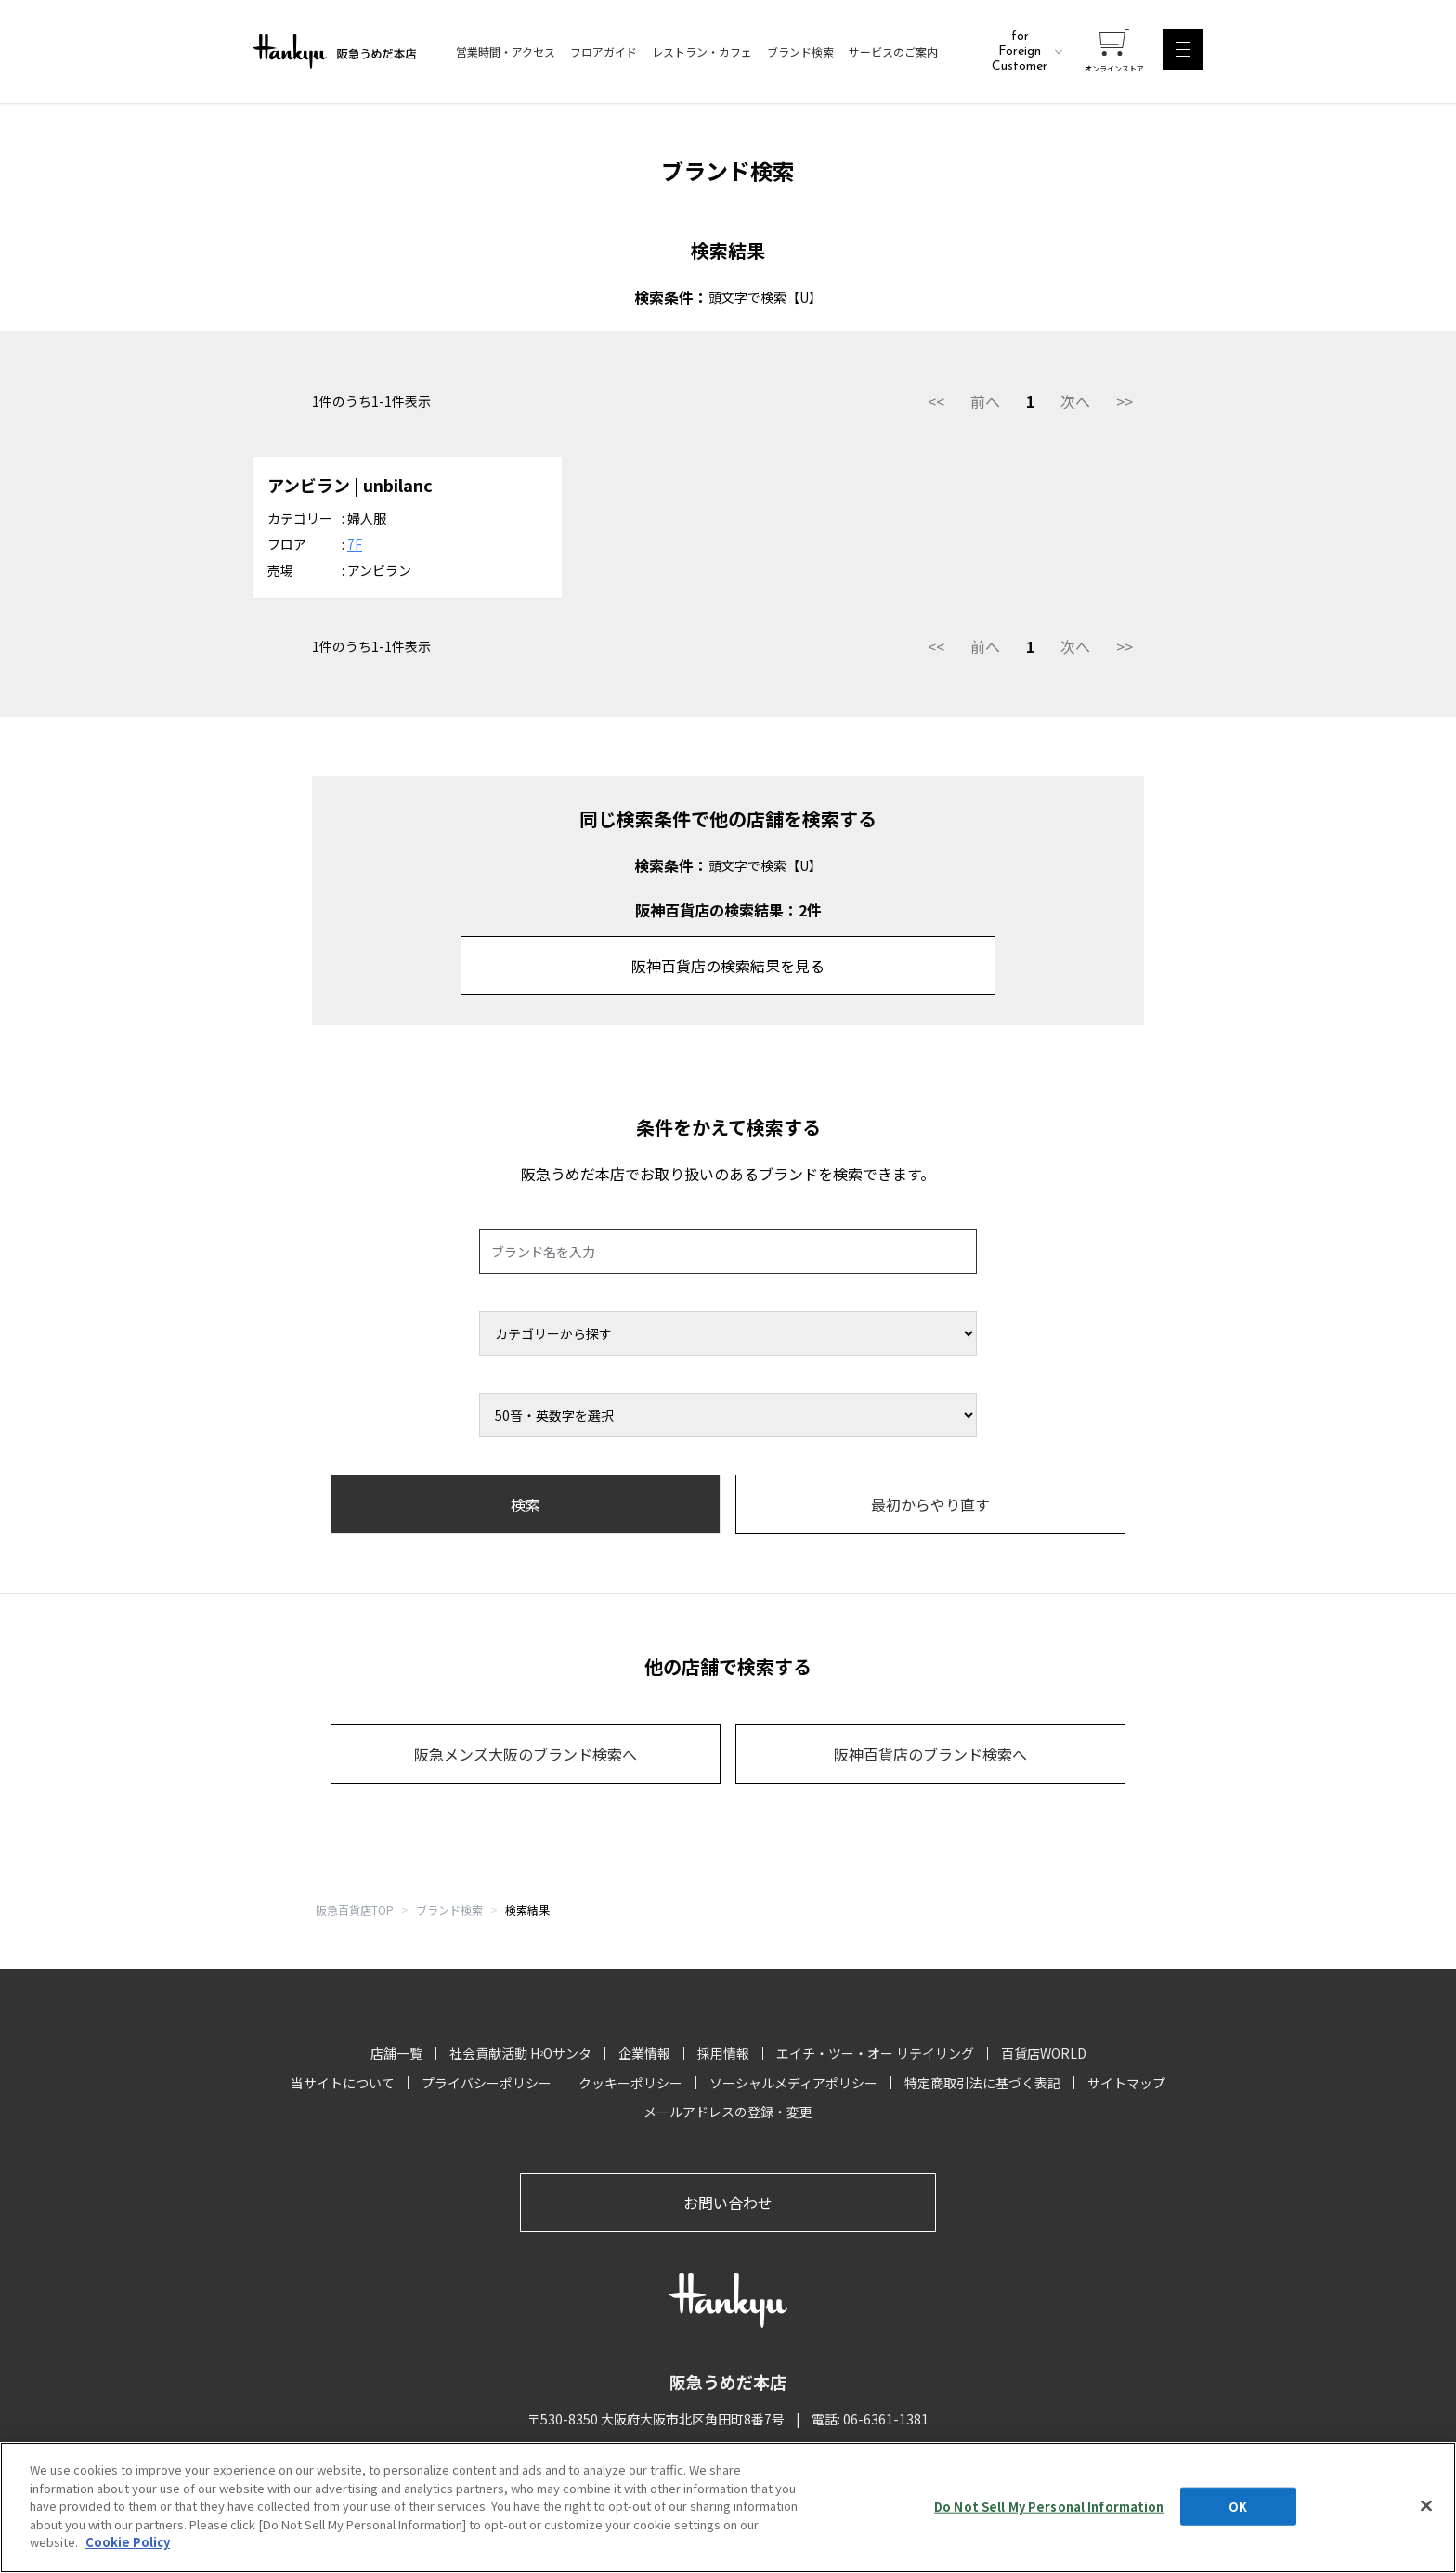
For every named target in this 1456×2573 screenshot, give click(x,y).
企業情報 (644, 2053)
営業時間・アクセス (505, 52)
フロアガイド (603, 52)
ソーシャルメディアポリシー (793, 2082)
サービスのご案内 (893, 52)
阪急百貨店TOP (355, 1909)
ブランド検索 (800, 52)
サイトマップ (1126, 2082)
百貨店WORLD (1043, 2053)
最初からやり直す (930, 1504)
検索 (525, 1504)
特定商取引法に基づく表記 (982, 2082)
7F (354, 544)
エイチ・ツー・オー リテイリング (875, 2053)
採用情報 (723, 2053)
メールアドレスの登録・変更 (728, 2111)
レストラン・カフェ (702, 52)
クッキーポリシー (630, 2082)
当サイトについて (343, 2082)
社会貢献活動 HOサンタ (520, 2053)
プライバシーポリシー (487, 2082)
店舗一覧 (396, 2053)
